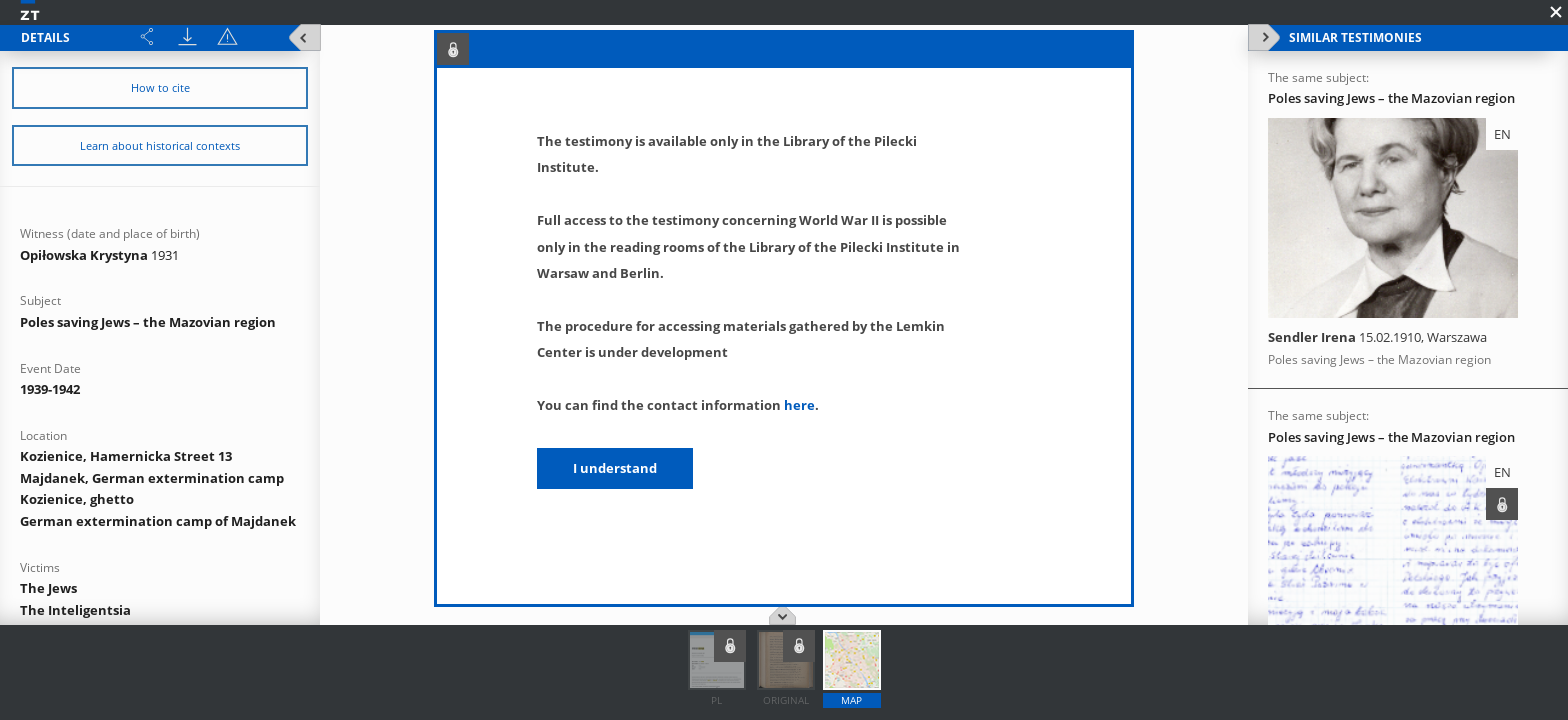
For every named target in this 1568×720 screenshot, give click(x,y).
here (799, 405)
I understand (615, 468)
